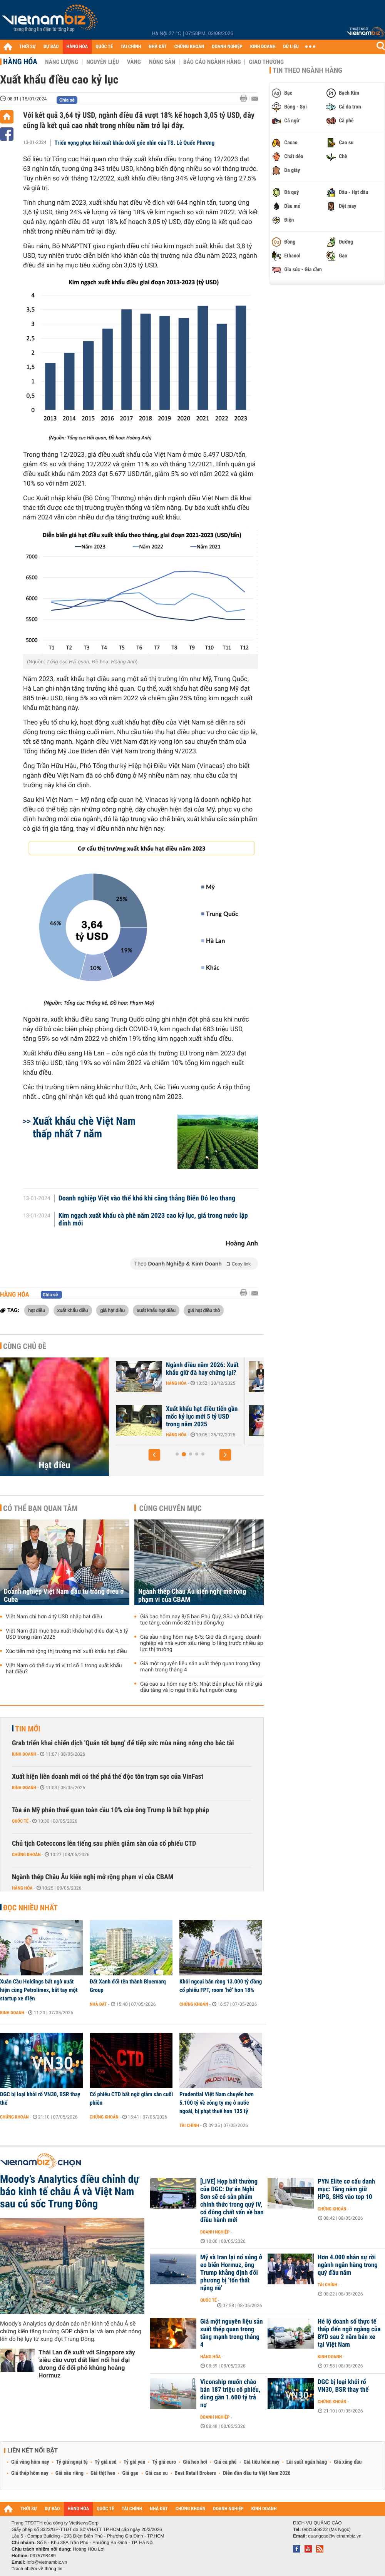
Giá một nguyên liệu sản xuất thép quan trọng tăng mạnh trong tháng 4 (200, 1667)
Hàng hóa (20, 61)
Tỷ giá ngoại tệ (72, 2462)
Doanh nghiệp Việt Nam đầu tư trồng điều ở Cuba (64, 1596)
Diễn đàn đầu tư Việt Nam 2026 (256, 2473)
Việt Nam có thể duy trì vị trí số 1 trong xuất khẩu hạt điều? (64, 1669)
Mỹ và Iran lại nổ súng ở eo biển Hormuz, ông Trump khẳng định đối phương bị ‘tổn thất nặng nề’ (231, 2273)
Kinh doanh (24, 1754)
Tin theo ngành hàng (307, 70)
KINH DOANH (263, 47)
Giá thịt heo (102, 2473)
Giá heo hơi (195, 2462)
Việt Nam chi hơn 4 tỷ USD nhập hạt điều (54, 1617)
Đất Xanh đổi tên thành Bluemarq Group (128, 1985)
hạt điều (36, 1310)
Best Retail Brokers (195, 2473)
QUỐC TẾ (104, 47)
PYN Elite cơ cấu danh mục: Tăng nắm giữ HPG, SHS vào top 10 (346, 2189)
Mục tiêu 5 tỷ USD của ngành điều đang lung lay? (196, 1369)
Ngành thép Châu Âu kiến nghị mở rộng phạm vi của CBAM (192, 1596)
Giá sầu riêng (69, 2473)
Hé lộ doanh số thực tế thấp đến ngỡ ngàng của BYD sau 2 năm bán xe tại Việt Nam (349, 2333)
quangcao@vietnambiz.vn (334, 2536)
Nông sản (162, 61)
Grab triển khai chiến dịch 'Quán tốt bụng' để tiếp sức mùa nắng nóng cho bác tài (123, 1743)
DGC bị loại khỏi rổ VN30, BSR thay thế (40, 2098)
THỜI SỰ (27, 47)
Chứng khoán (26, 1854)
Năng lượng (61, 61)
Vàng (134, 61)
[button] (154, 1455)
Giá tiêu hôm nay (262, 2462)
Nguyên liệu (102, 61)
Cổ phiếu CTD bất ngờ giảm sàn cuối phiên (131, 2098)
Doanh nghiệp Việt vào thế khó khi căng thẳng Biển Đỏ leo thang (147, 1198)
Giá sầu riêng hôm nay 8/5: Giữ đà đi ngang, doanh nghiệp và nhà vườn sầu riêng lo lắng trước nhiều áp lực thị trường (201, 1643)
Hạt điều (54, 1465)
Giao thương (266, 61)
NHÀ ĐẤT (157, 47)
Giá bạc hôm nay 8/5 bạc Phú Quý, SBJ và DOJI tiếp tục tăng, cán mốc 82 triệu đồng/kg (201, 1620)
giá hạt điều (112, 1310)
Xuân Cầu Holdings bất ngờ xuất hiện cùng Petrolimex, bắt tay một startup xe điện (39, 1990)
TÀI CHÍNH (131, 47)
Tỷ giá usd (106, 2462)
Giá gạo (130, 2473)
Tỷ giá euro (164, 2462)
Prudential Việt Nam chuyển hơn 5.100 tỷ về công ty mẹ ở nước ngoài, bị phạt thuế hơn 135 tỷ (216, 2103)
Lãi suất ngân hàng (306, 2462)
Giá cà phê (225, 2462)
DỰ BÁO (51, 47)
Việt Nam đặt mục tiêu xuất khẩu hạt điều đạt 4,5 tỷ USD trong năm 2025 (67, 1634)
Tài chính (189, 2125)
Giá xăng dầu (348, 2462)
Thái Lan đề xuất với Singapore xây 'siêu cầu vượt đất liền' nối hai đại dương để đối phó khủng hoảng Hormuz (86, 2364)
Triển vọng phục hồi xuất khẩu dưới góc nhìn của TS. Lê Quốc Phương (135, 142)
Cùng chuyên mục (170, 1508)
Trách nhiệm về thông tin (37, 2568)
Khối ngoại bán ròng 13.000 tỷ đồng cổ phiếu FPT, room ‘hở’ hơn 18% (220, 1985)
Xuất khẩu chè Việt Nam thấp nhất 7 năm (84, 1127)
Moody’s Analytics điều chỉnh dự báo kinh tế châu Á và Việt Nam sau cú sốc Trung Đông (69, 2191)
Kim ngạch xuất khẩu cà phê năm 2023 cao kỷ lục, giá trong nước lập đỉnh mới (153, 1219)
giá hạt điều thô (203, 1310)
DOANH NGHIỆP (227, 47)
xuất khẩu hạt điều (156, 1310)
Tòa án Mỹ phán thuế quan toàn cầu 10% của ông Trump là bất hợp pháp (110, 1810)
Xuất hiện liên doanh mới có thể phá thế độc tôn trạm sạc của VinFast (107, 1777)
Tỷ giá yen (135, 2462)
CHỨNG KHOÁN (189, 47)
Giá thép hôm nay (30, 2473)
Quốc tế (20, 1821)
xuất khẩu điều (72, 1310)
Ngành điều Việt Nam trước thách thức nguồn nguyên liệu (197, 1416)
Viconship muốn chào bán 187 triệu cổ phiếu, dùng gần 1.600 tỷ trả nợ (230, 2393)
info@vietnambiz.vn (47, 2562)
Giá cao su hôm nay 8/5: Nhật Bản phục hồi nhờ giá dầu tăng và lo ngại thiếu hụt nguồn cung (201, 1687)
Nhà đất (98, 2004)
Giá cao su (157, 2473)
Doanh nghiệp (214, 2232)
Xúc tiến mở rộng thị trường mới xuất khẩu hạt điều (66, 1651)
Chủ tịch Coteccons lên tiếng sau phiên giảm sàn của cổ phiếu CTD (104, 1844)
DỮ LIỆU (291, 47)
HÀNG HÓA (77, 47)
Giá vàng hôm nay (30, 2462)
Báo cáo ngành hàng (212, 61)
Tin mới (27, 1728)
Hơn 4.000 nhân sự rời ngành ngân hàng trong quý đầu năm (348, 2265)
